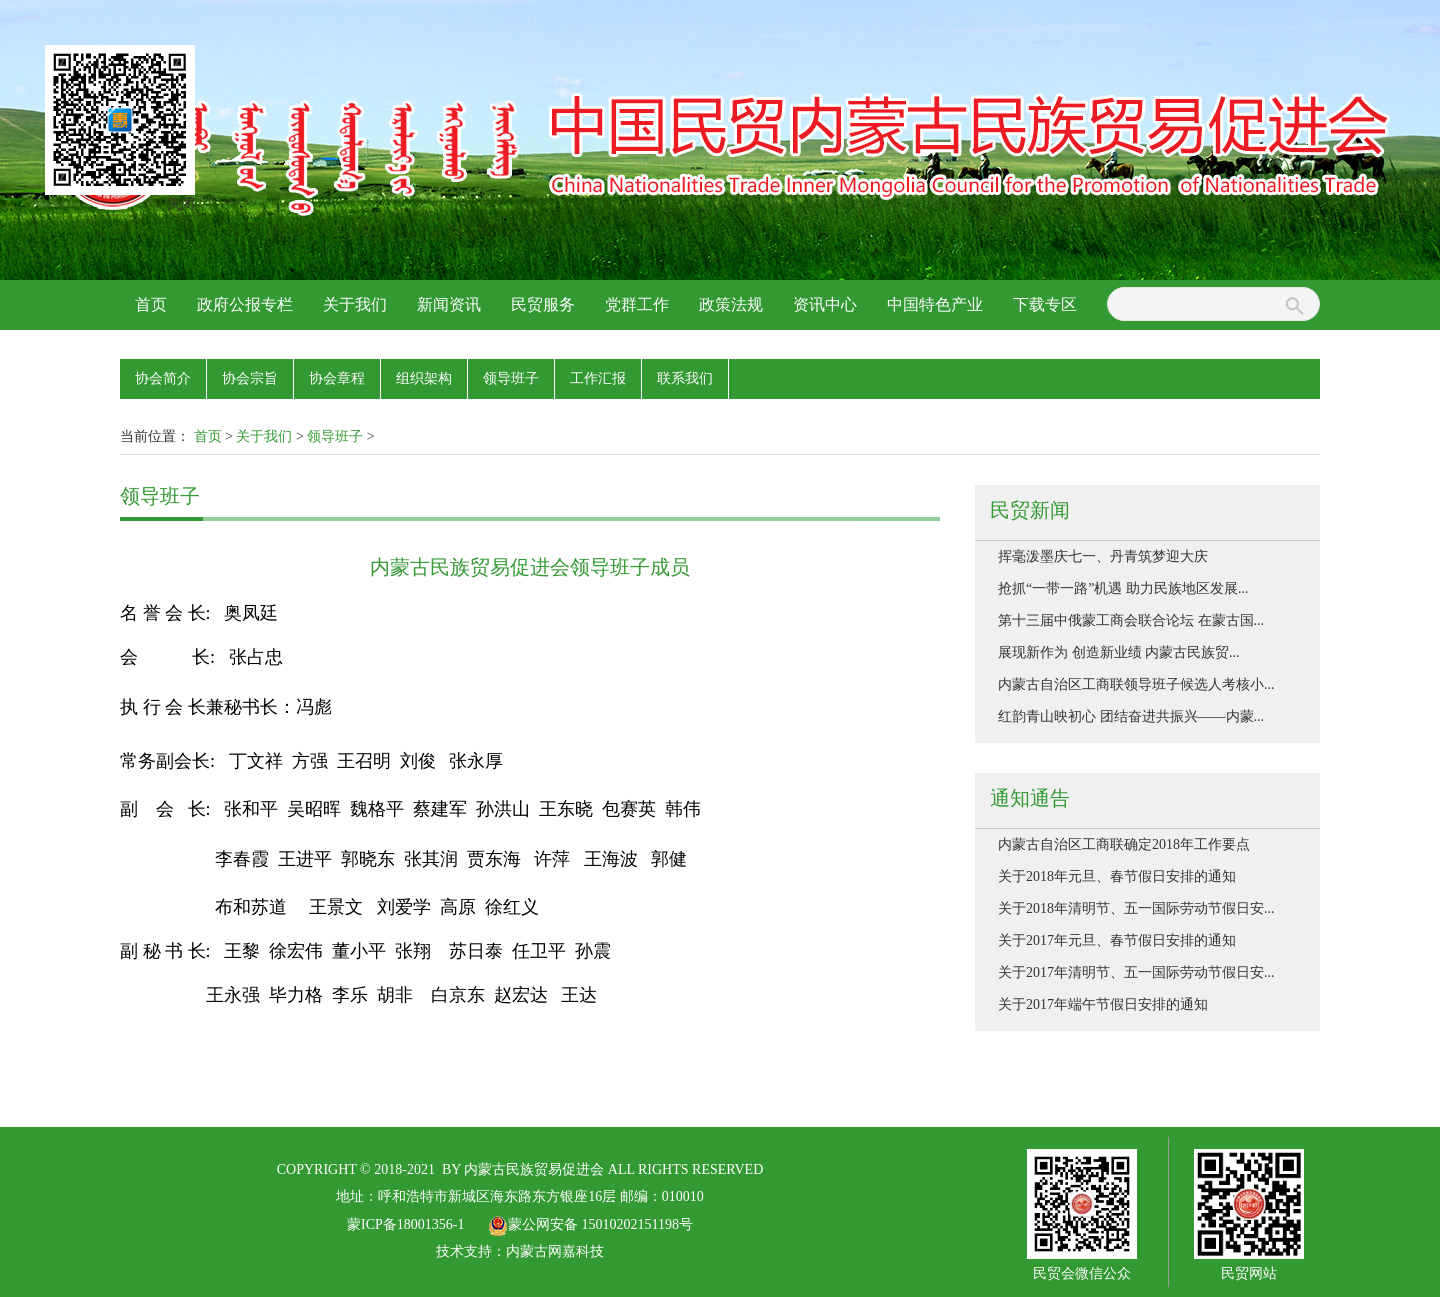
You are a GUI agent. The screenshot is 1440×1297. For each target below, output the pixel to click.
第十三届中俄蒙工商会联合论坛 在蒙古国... (1131, 620)
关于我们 (355, 304)
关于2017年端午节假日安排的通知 (1103, 1004)
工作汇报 (598, 378)
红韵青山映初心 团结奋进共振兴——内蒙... (1131, 716)
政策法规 (731, 304)
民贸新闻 (1030, 510)
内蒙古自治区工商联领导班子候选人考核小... (1136, 684)
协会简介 (163, 378)
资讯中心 (825, 304)
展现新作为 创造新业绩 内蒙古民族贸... (1119, 652)
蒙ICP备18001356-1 (405, 1224)
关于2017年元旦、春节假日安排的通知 (1117, 940)
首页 (151, 304)
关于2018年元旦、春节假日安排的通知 (1117, 876)
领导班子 (511, 378)
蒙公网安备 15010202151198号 (590, 1224)
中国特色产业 (935, 304)
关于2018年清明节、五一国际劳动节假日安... (1136, 908)
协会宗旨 (250, 378)
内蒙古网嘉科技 (555, 1251)
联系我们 (685, 378)
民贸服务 (543, 304)
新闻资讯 (449, 304)
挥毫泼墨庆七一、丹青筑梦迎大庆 (1103, 556)
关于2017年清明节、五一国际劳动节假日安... (1136, 972)
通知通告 (1030, 798)
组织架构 (424, 378)
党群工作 (637, 304)
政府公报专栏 (245, 304)
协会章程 (337, 378)
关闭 (176, 198)
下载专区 (1045, 304)
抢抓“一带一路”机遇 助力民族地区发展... (1123, 588)
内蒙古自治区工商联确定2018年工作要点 (1124, 844)
